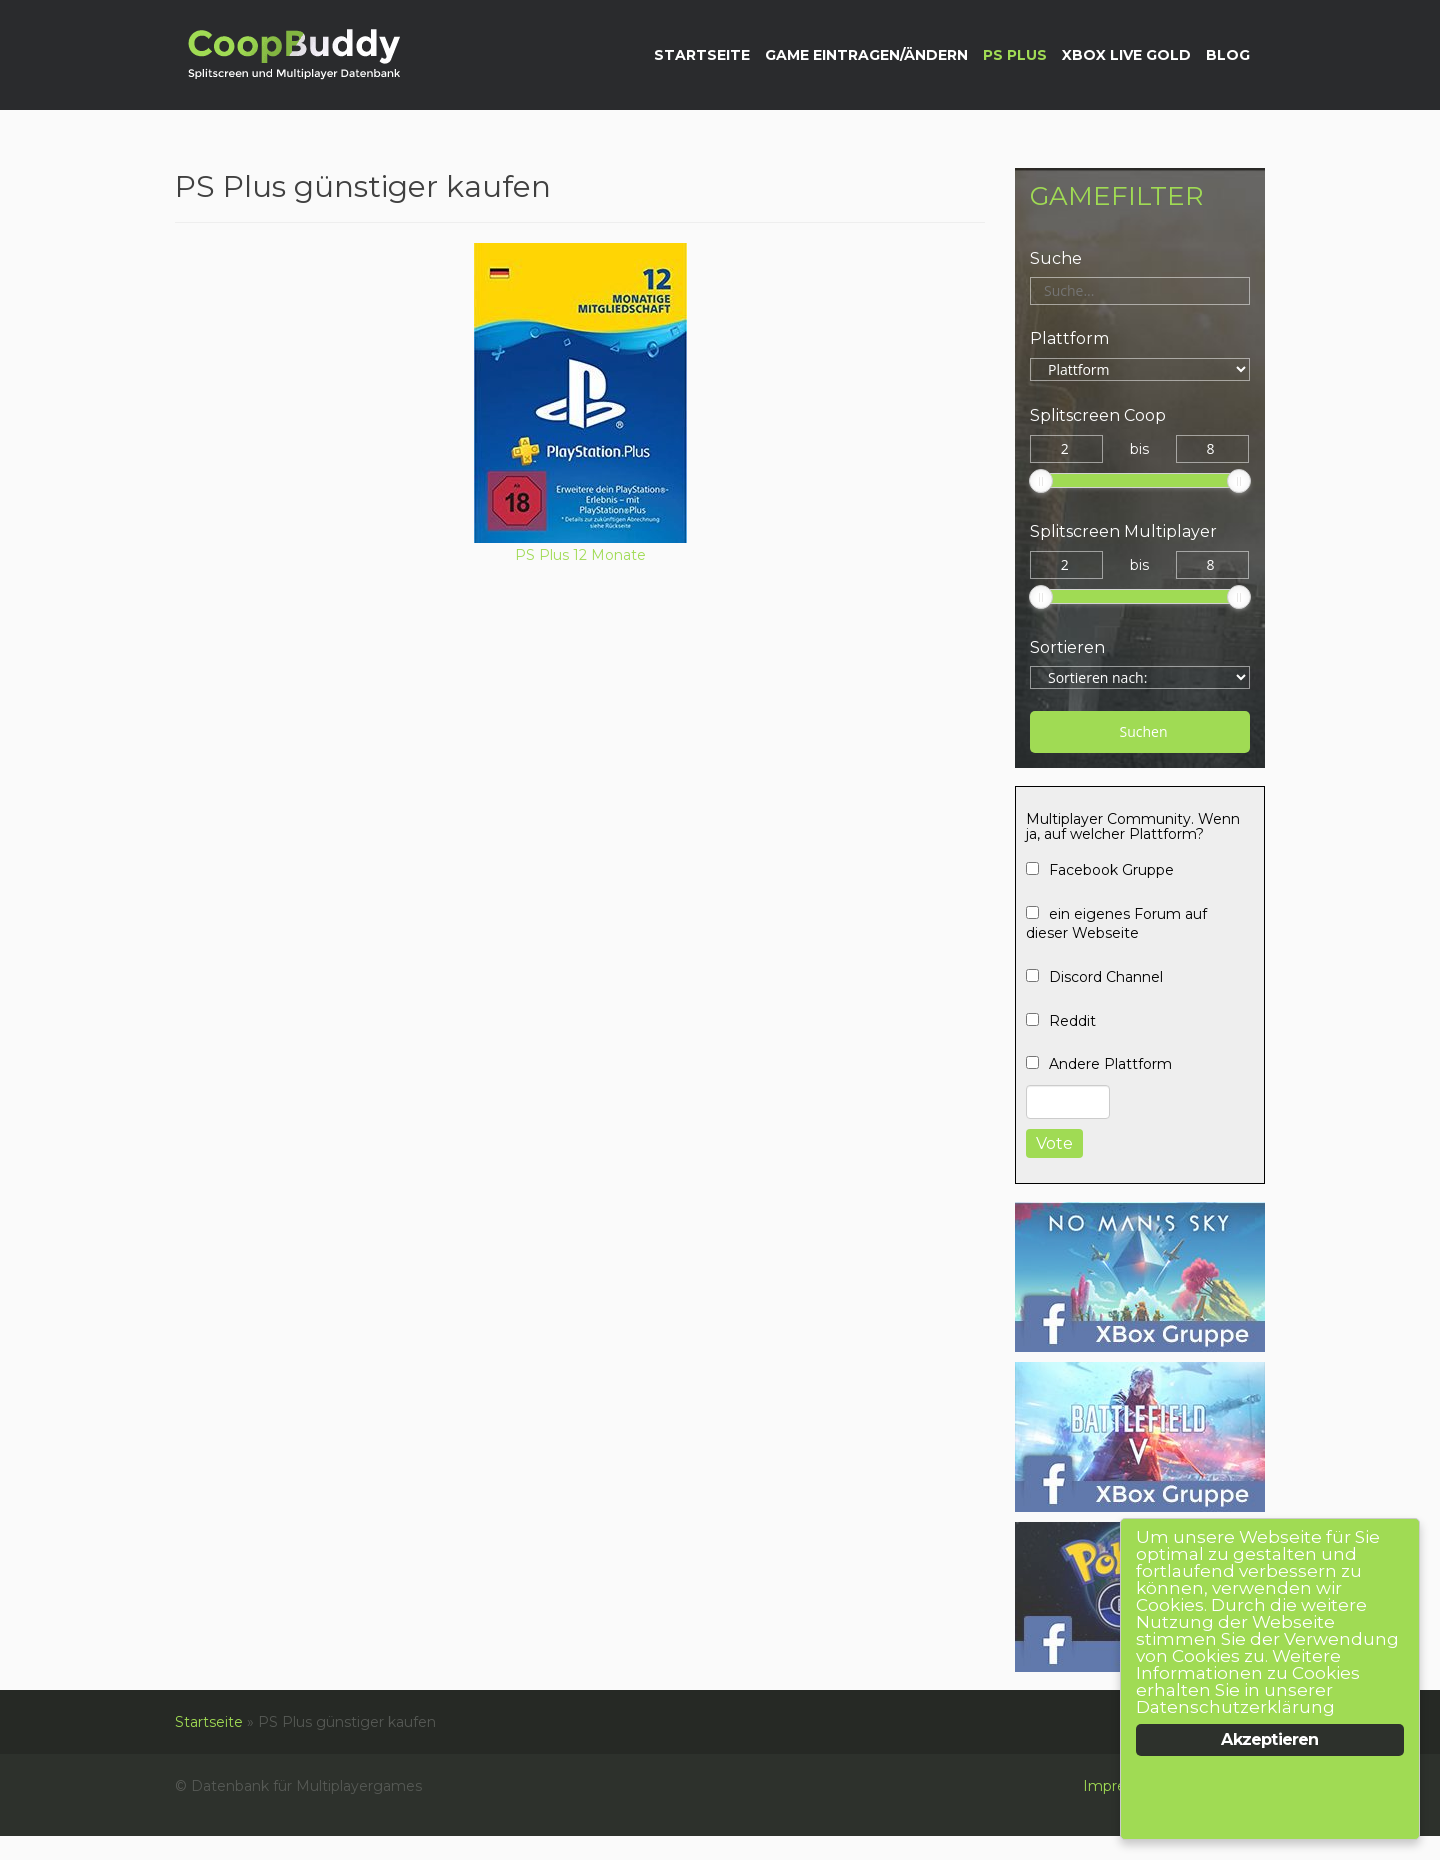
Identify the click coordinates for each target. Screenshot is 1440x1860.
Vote (1054, 1143)
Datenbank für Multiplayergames (291, 56)
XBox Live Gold (1126, 55)
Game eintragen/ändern (866, 55)
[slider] (1041, 481)
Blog (1228, 55)
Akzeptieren (1269, 1739)
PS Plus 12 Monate (580, 555)
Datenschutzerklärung (1235, 1707)
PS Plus (1015, 55)
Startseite (702, 55)
